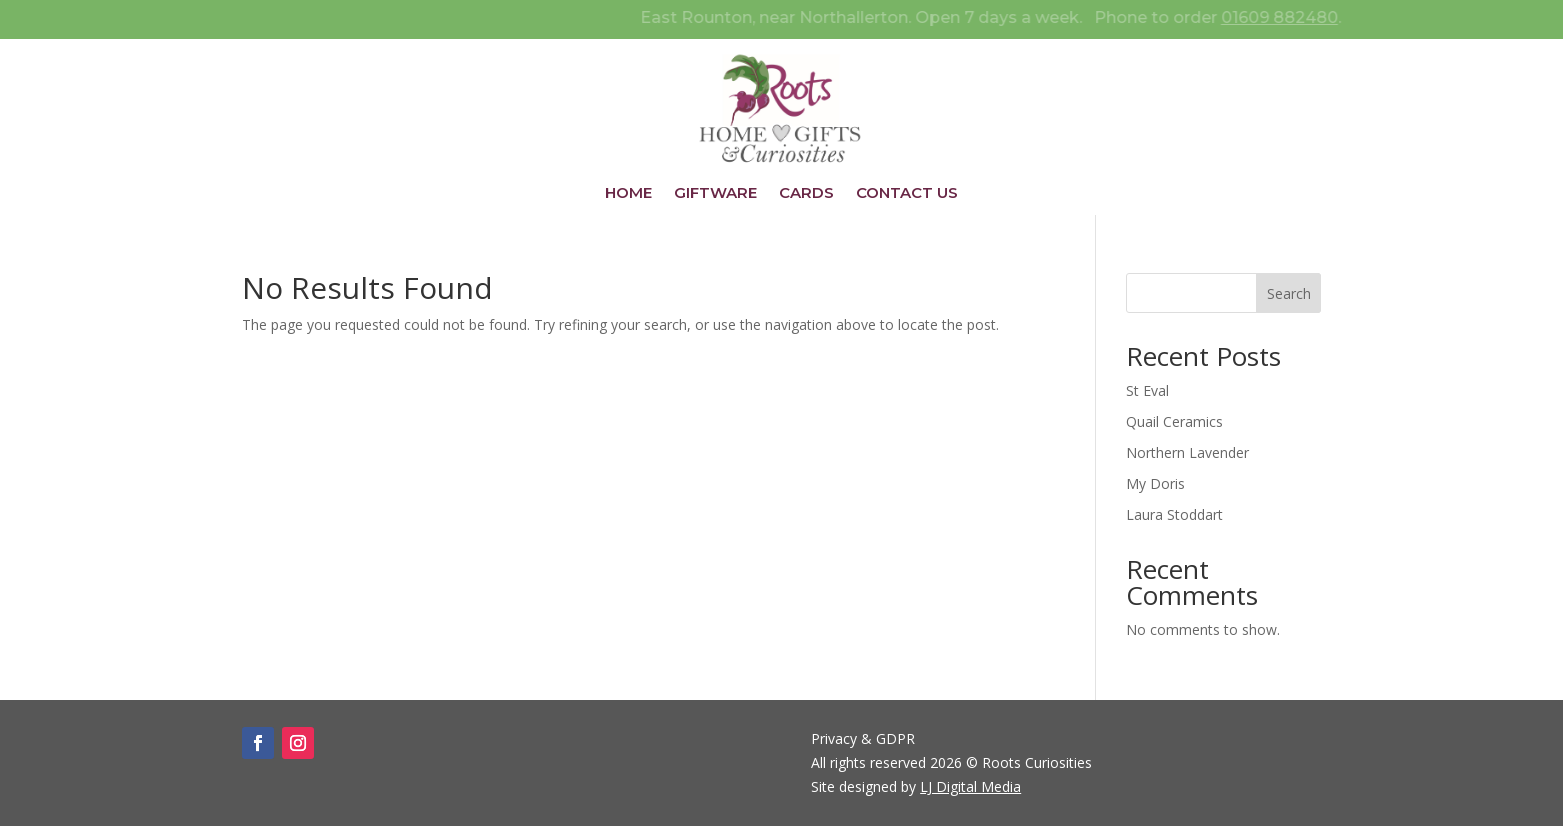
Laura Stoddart (1174, 514)
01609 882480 (1310, 17)
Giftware (715, 194)
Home (628, 194)
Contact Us (907, 194)
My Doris (1155, 483)
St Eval (1147, 390)
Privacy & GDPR (863, 738)
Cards (806, 194)
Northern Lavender (1187, 452)
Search (1289, 293)
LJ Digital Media (970, 786)
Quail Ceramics (1174, 421)
